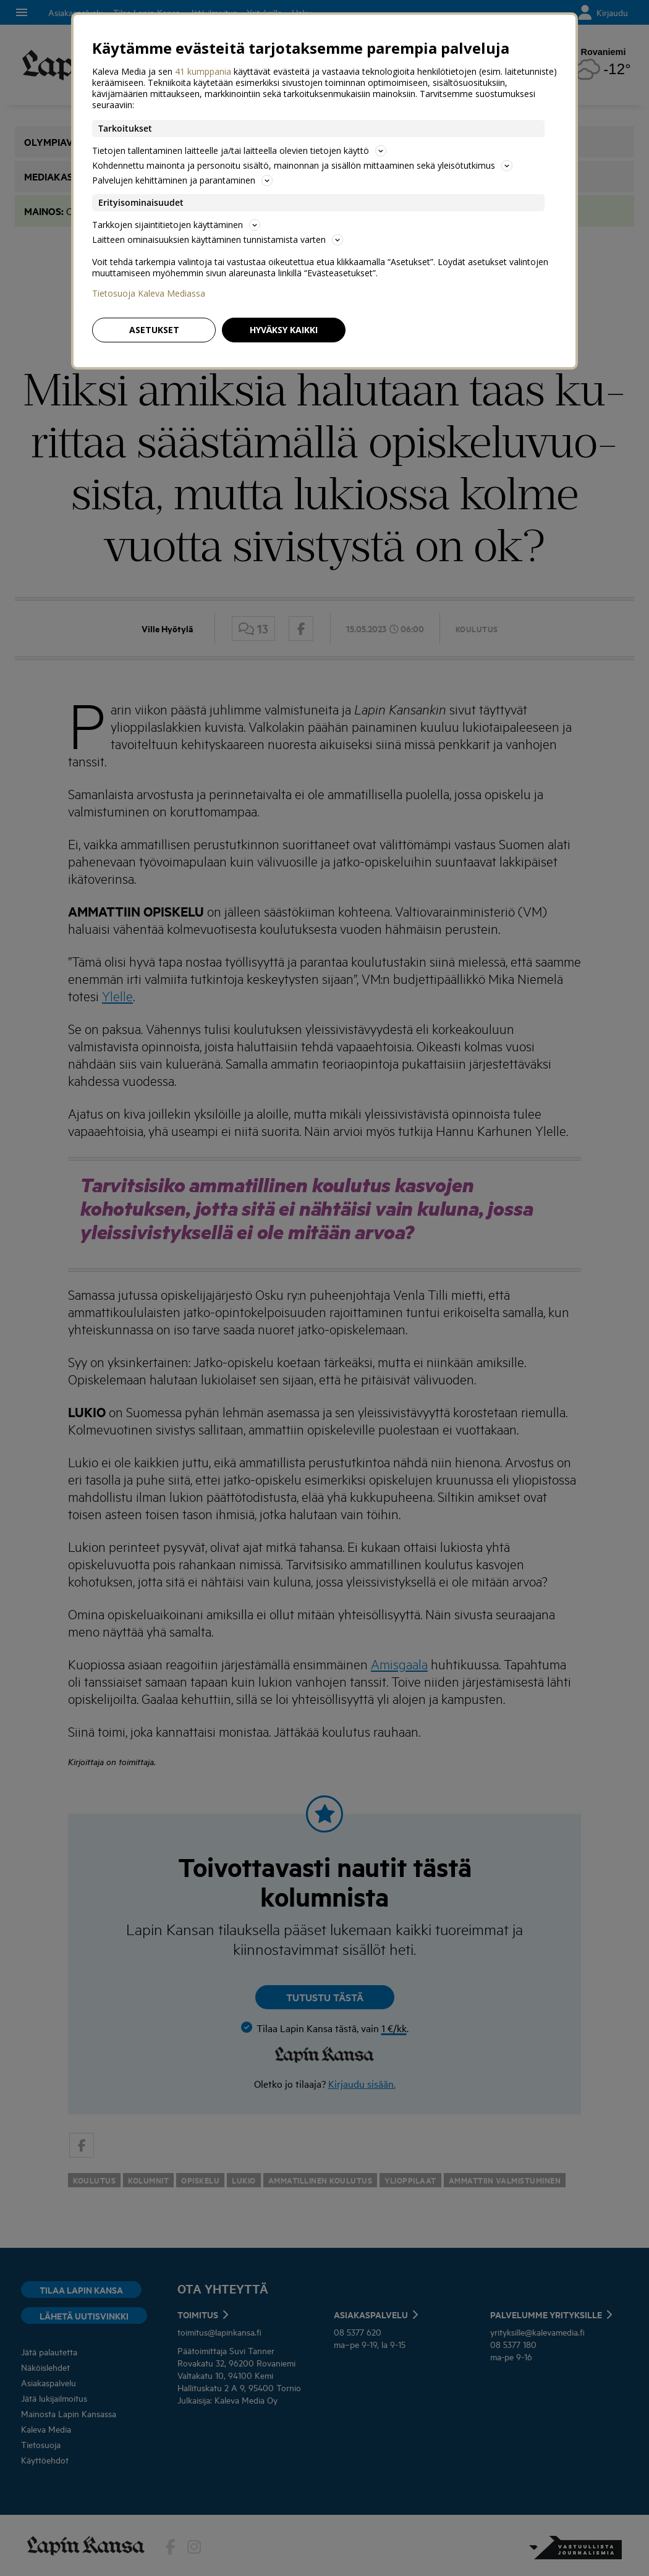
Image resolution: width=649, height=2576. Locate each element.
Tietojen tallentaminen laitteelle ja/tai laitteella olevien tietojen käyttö (239, 150)
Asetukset (154, 330)
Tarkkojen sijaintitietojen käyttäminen (176, 225)
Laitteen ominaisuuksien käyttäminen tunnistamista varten (217, 239)
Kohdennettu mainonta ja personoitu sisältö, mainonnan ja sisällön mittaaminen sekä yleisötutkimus (302, 165)
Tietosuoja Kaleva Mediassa (148, 293)
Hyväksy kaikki (284, 330)
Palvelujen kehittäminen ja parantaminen (182, 180)
